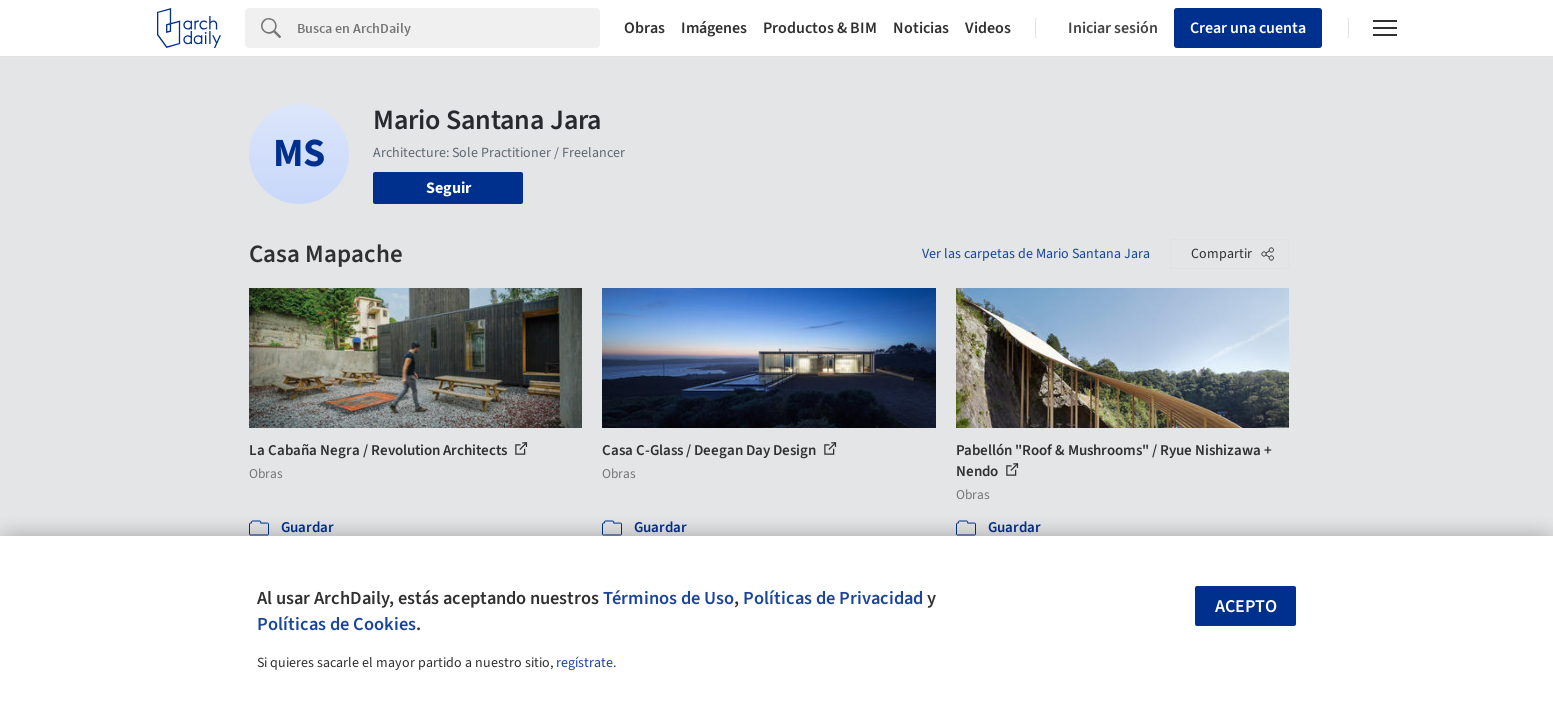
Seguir (448, 188)
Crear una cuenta (1248, 28)
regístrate (584, 663)
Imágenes (714, 28)
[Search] (448, 28)
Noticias (921, 28)
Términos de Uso (668, 598)
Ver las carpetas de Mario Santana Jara (1036, 254)
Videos (988, 28)
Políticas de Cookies (336, 624)
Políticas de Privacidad (833, 598)
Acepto (1246, 606)
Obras (644, 28)
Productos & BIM (820, 28)
